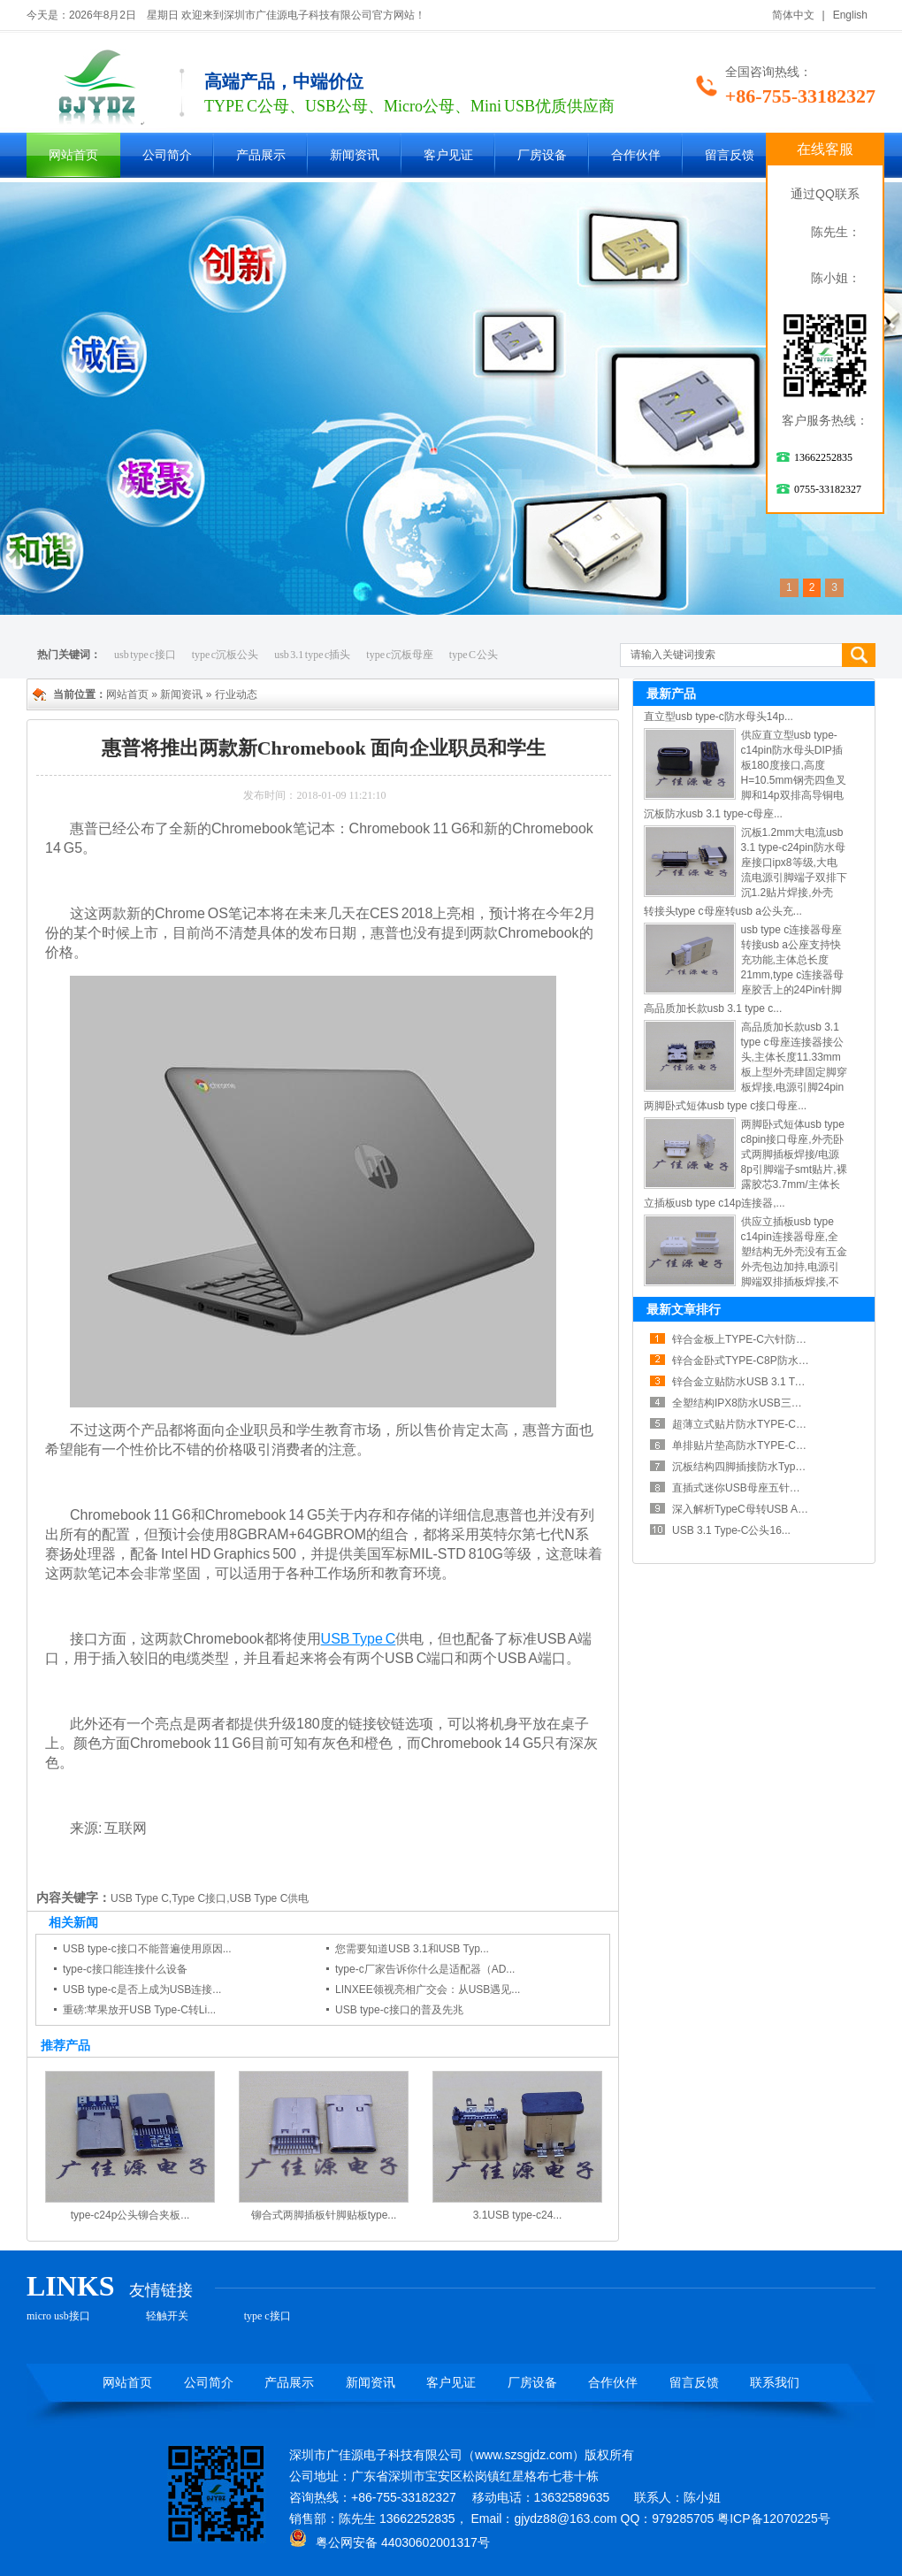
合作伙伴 (636, 155)
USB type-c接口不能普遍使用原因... (147, 1949)
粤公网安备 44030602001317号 (389, 2542)
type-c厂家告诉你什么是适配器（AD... (425, 1969)
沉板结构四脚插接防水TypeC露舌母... (761, 1466)
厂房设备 (542, 155)
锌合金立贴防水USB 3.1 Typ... (743, 1382)
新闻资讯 (354, 155)
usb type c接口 (145, 654)
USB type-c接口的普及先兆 (399, 2010)
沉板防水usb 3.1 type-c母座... (713, 814)
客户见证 (448, 155)
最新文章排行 (683, 1309)
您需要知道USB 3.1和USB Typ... (412, 1949)
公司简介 (167, 155)
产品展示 (261, 155)
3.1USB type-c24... (517, 2215)
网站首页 (73, 155)
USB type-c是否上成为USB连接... (142, 1989)
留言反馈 (729, 155)
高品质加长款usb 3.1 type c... (713, 1008)
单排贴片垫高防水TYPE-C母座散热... (759, 1445)
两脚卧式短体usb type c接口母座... (725, 1106)
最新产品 (671, 693)
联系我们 (774, 2382)
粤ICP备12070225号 (773, 2518)
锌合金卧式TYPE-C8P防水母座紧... (755, 1360)
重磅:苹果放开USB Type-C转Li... (139, 2010)
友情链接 (161, 2290)
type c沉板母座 (399, 654)
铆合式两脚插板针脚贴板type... (324, 2215)
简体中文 (793, 15)
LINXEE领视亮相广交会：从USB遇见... (427, 1989)
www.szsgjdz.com (523, 2455)
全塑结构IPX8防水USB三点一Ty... (751, 1403)
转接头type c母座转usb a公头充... (723, 911)
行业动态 (236, 694)
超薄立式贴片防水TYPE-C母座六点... (759, 1424)
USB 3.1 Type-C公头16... (731, 1530)
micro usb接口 (58, 2316)
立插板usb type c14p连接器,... (714, 1203)
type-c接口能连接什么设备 (125, 1969)
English (850, 15)
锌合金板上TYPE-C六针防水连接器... (759, 1339)
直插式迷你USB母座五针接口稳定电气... (767, 1488)
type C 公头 (474, 654)
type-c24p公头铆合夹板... (130, 2215)
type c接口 (267, 2316)
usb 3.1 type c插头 (312, 654)
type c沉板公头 (225, 654)
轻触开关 (167, 2316)
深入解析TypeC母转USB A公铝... (750, 1509)
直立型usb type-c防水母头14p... (718, 716)
